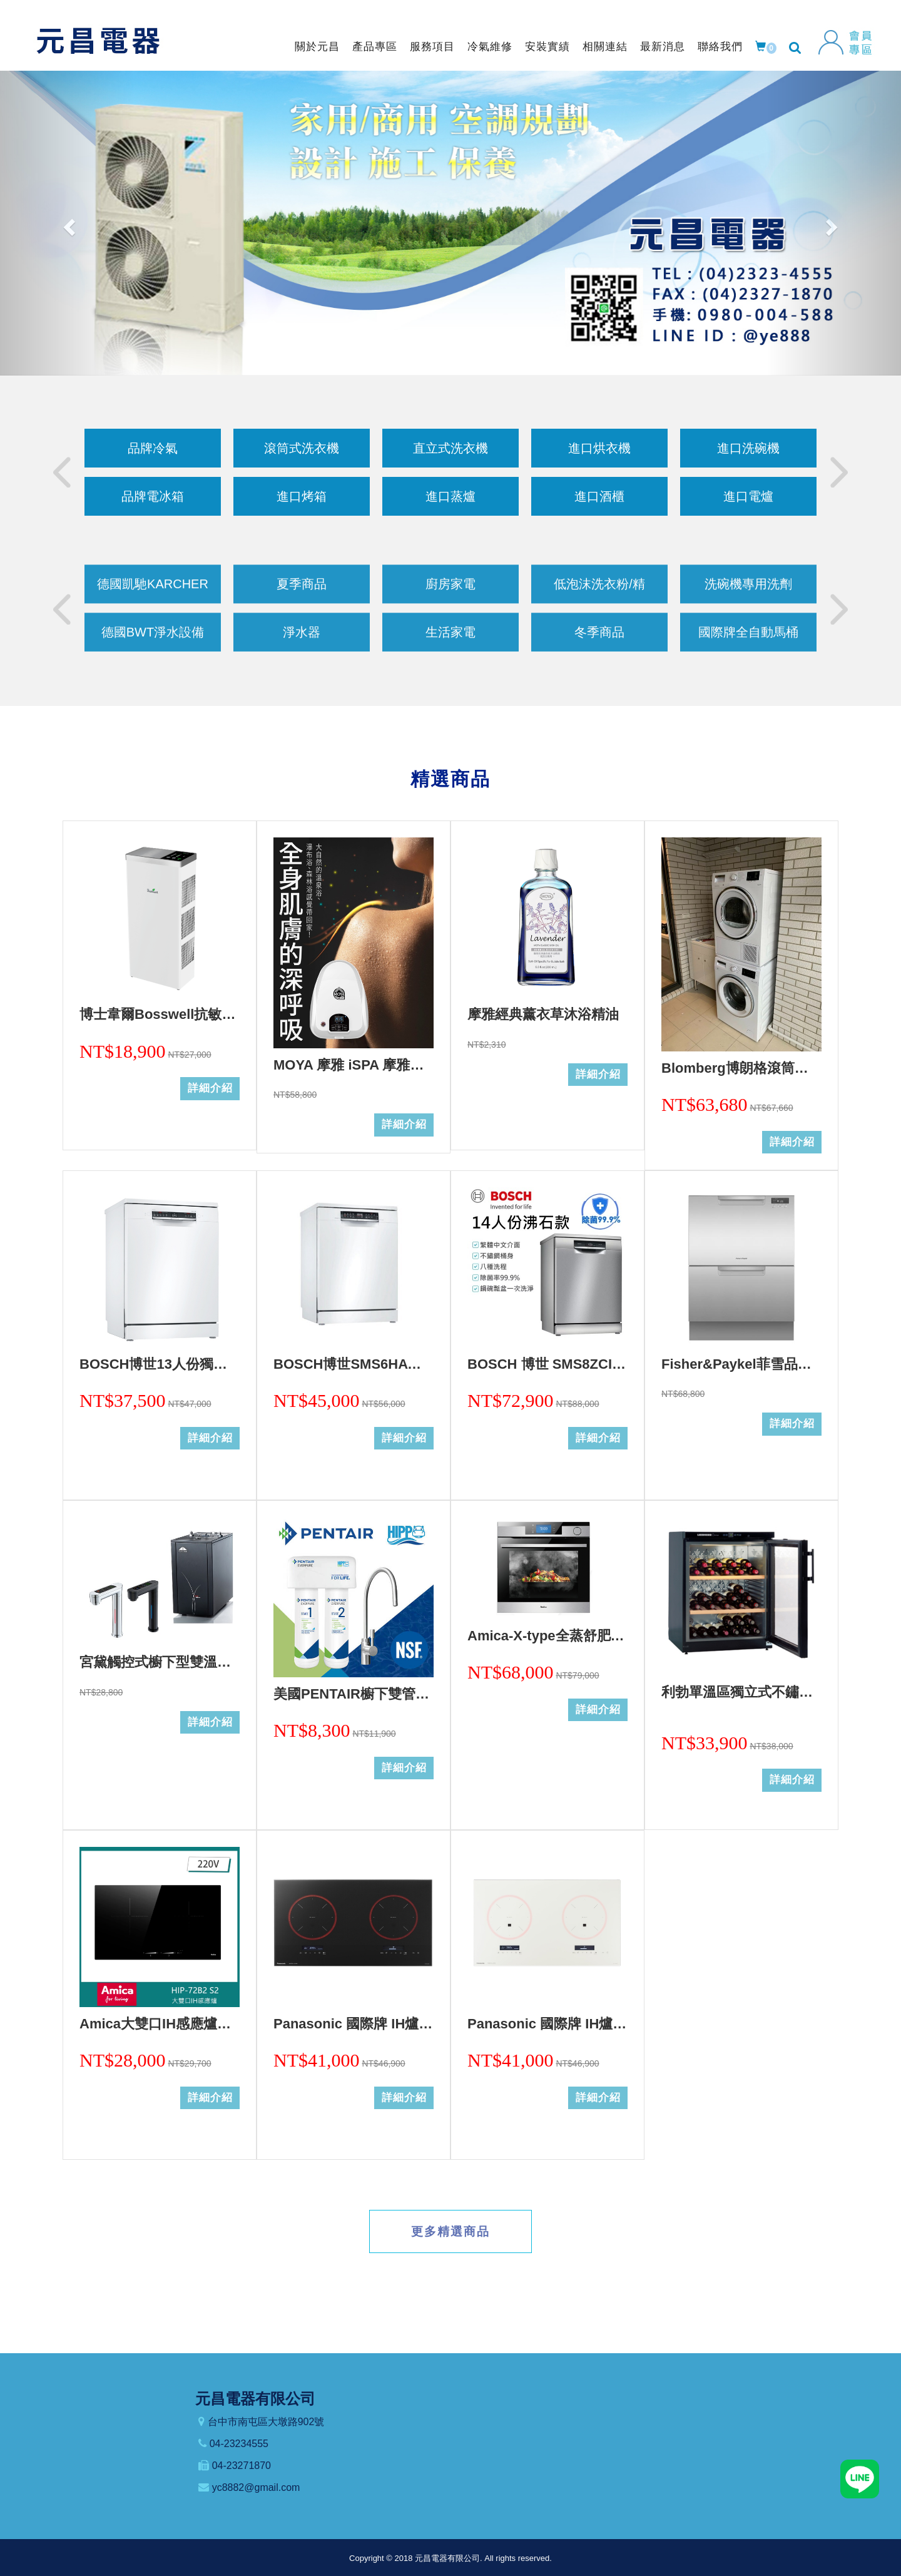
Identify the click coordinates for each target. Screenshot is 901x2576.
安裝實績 (547, 47)
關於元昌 (317, 47)
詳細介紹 (210, 1088)
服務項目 (432, 47)
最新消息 (662, 47)
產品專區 (374, 47)
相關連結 (605, 47)
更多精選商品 (450, 2231)
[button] (67, 223)
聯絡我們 (720, 47)
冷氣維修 (489, 47)
